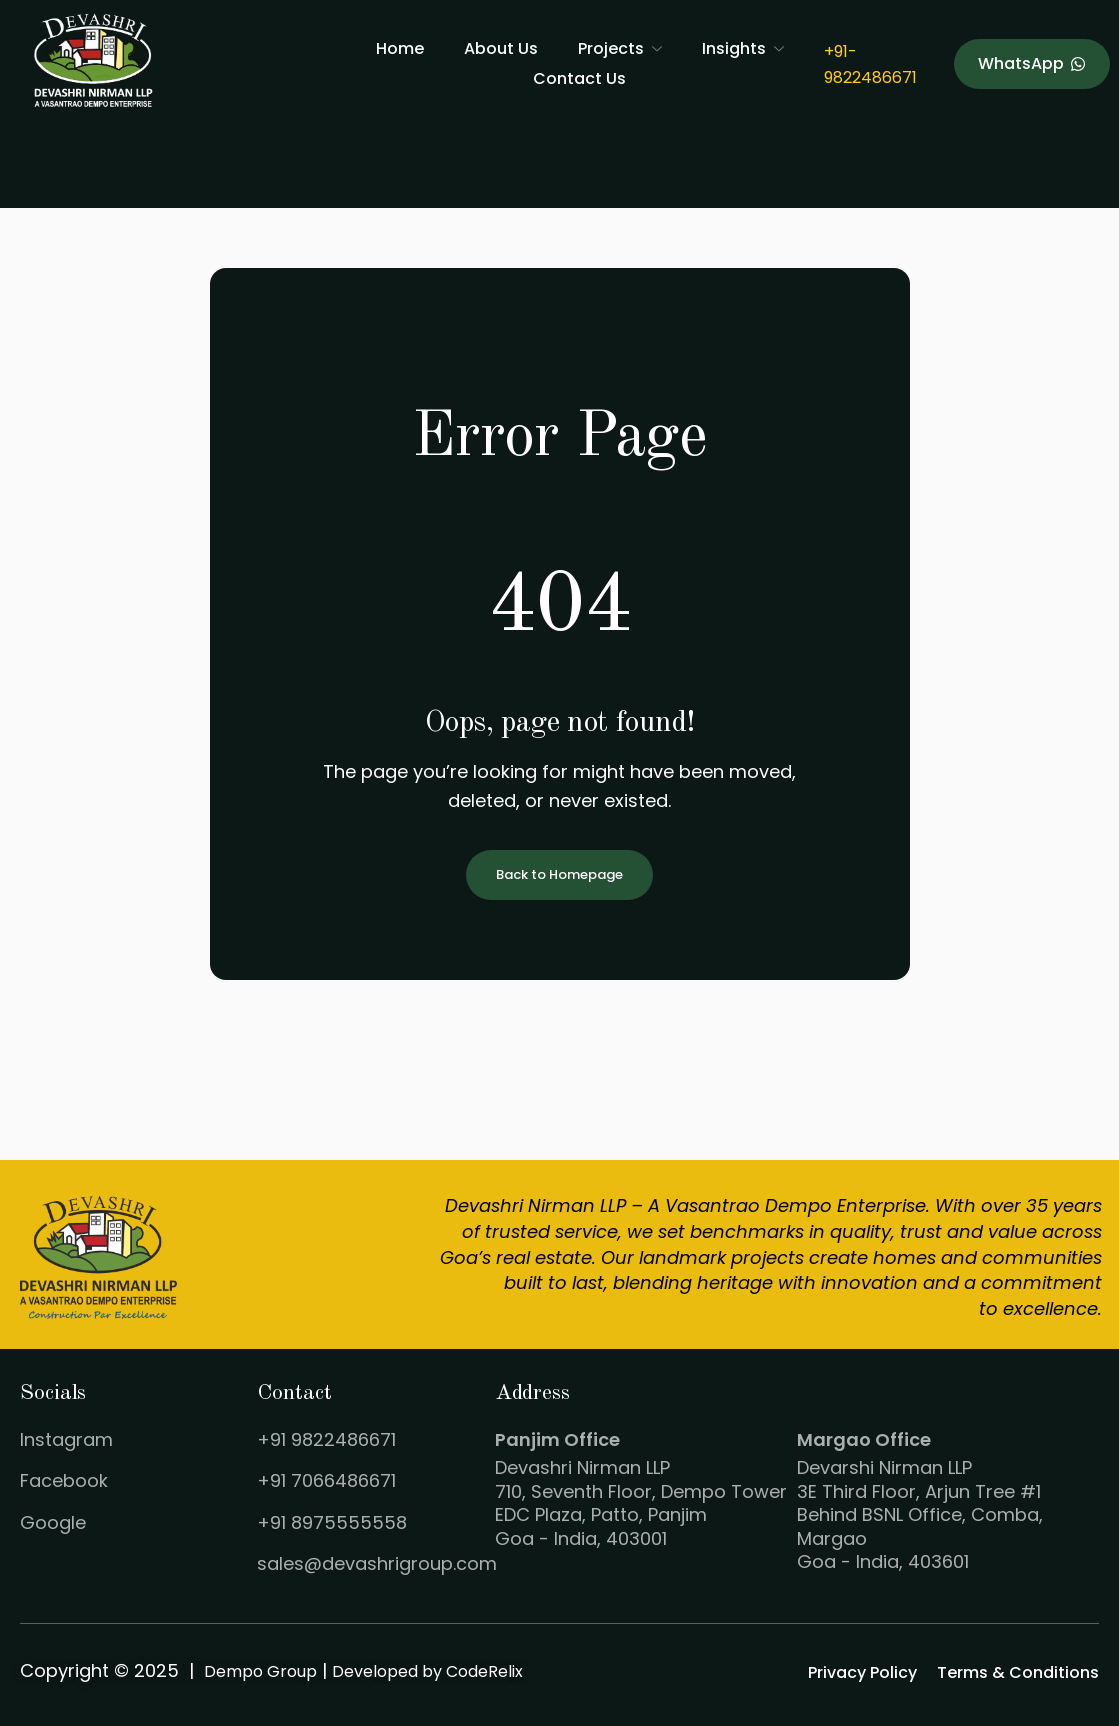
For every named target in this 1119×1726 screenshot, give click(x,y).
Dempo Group (260, 1671)
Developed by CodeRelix (427, 1671)
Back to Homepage (559, 875)
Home (400, 48)
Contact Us (579, 78)
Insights (743, 48)
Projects (620, 48)
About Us (501, 48)
